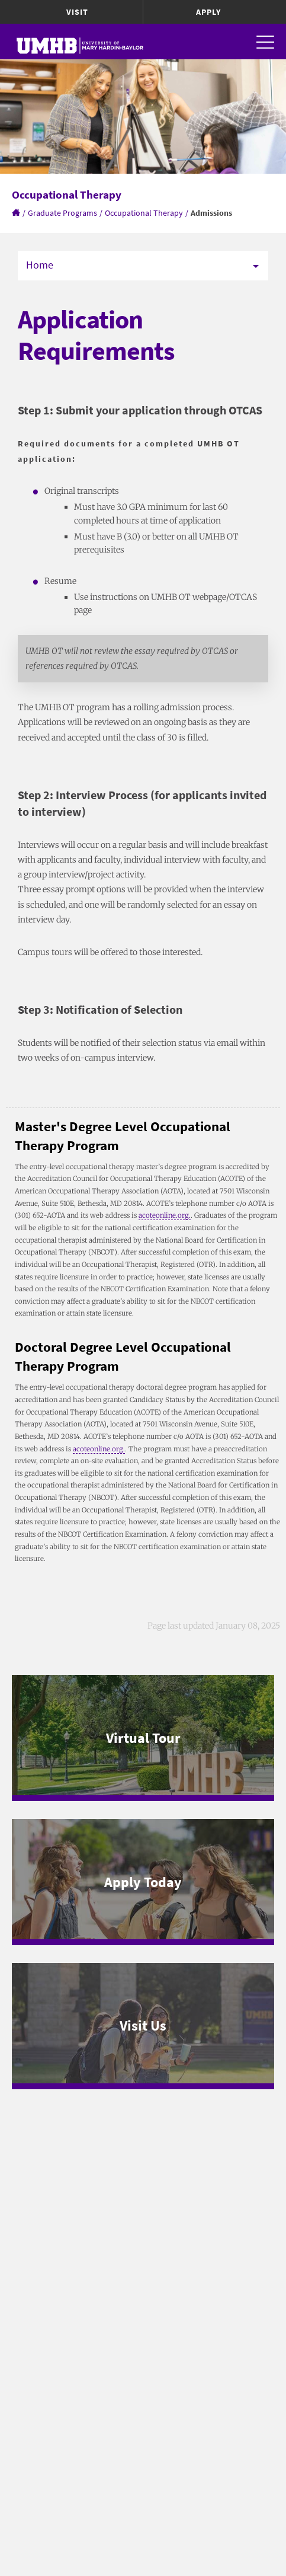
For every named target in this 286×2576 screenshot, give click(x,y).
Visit (77, 12)
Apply (208, 12)
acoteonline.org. (165, 1215)
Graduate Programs (62, 213)
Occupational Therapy (144, 213)
